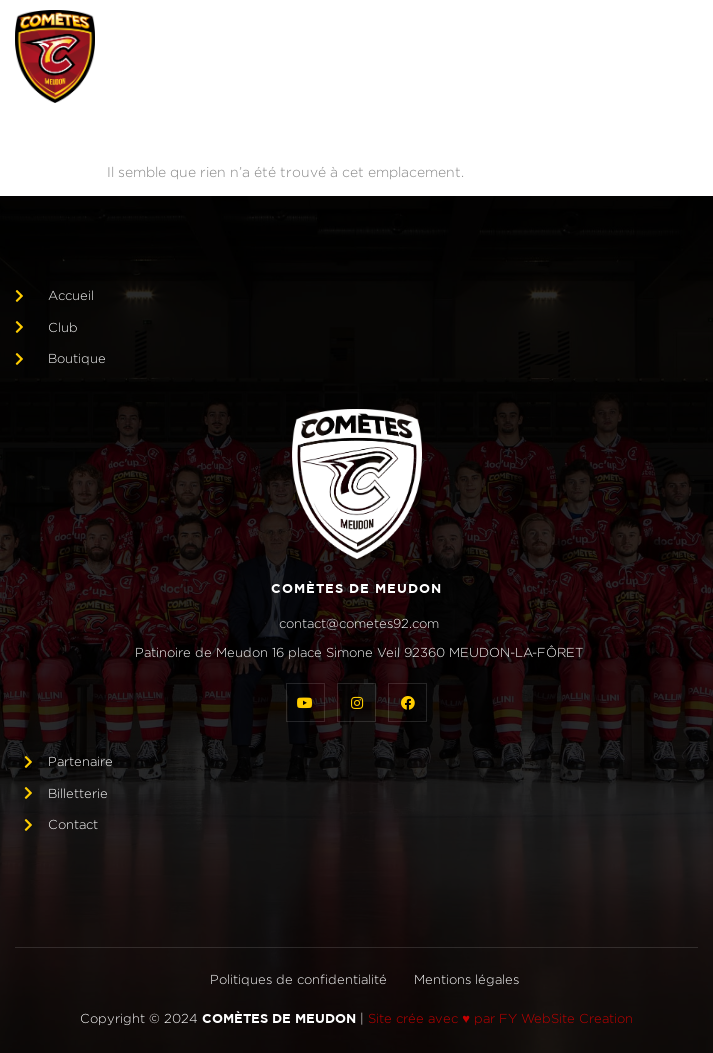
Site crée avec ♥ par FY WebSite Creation (500, 1018)
